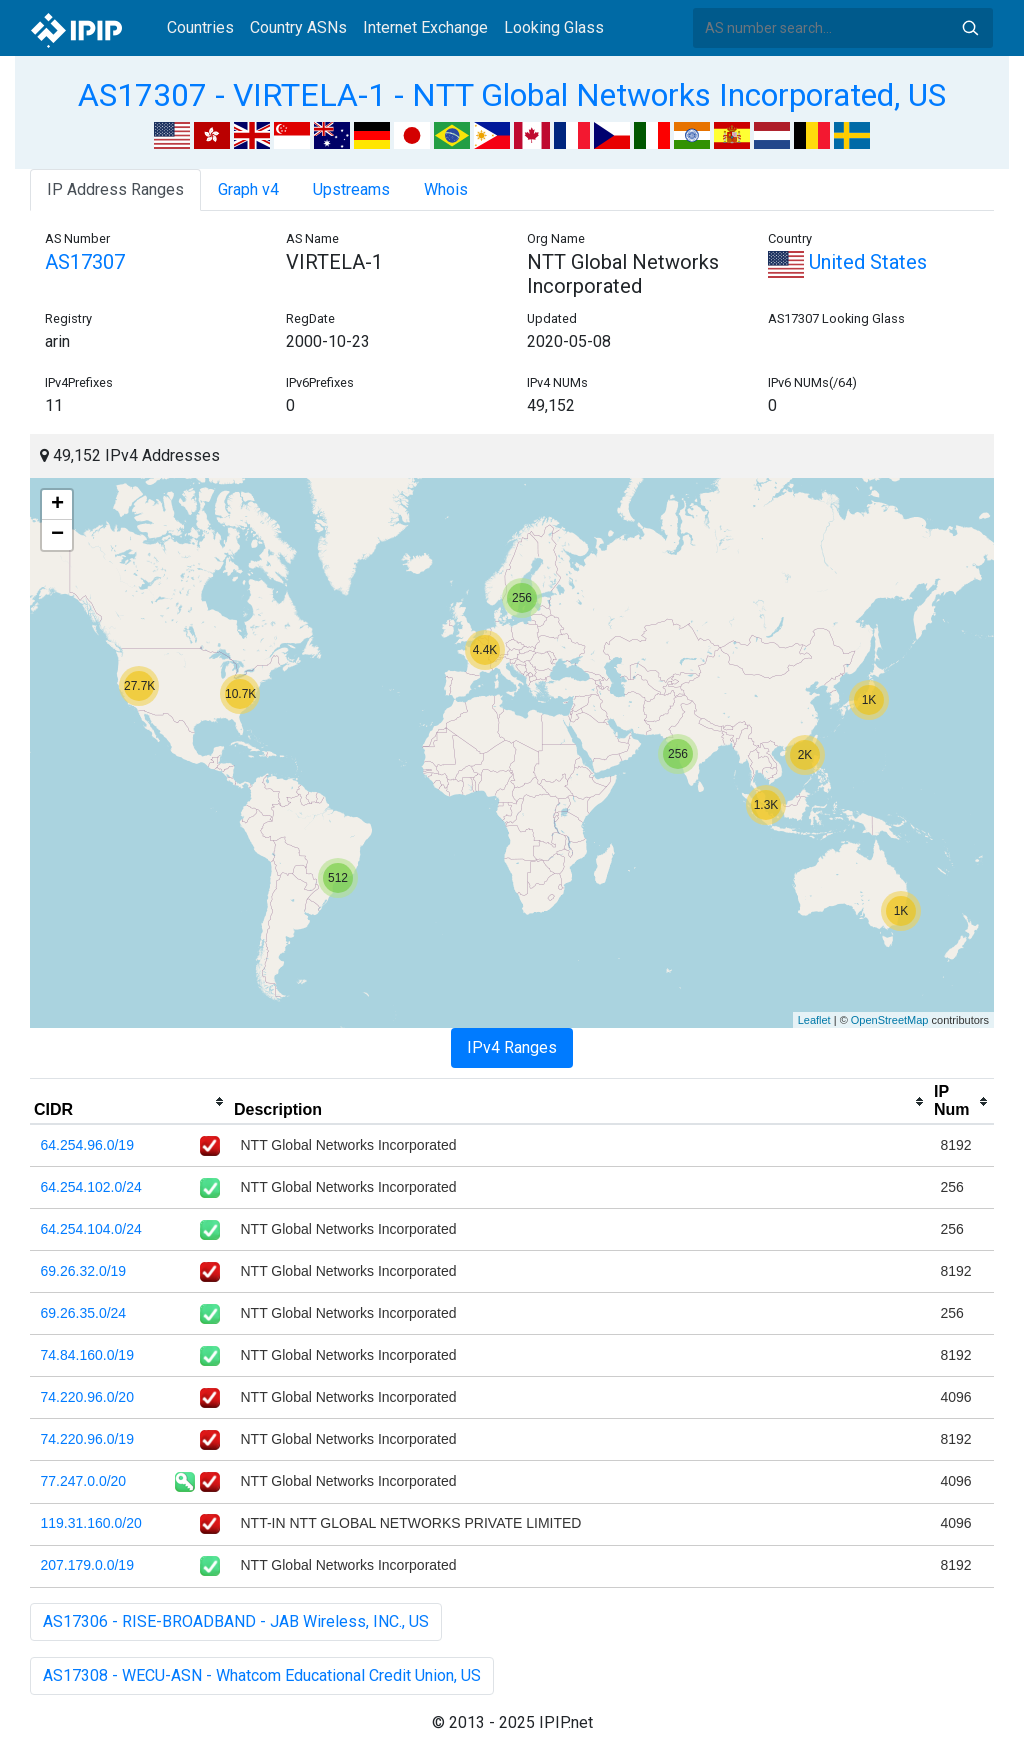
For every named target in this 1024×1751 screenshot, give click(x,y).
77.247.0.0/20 (84, 1481)
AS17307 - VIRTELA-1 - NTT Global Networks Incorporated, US (512, 95)
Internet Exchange (425, 27)
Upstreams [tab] (351, 189)
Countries (200, 27)
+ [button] (57, 505)
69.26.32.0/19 (84, 1271)
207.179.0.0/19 (87, 1565)
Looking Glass (554, 27)
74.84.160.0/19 (87, 1355)
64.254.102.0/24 (91, 1187)
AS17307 (85, 262)
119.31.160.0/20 (91, 1523)
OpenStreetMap (890, 1020)
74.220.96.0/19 (87, 1439)
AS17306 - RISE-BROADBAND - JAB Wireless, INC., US (236, 1621)
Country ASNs (298, 27)
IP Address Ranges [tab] (115, 189)
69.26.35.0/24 (84, 1313)
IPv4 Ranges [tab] (512, 1047)
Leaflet (814, 1020)
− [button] (57, 535)
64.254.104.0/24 (91, 1229)
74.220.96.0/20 (87, 1397)
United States (847, 262)
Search (970, 28)
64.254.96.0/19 (87, 1145)
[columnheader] (130, 1102)
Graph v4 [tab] (248, 189)
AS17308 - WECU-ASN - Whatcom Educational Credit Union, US (262, 1675)
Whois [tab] (446, 189)
